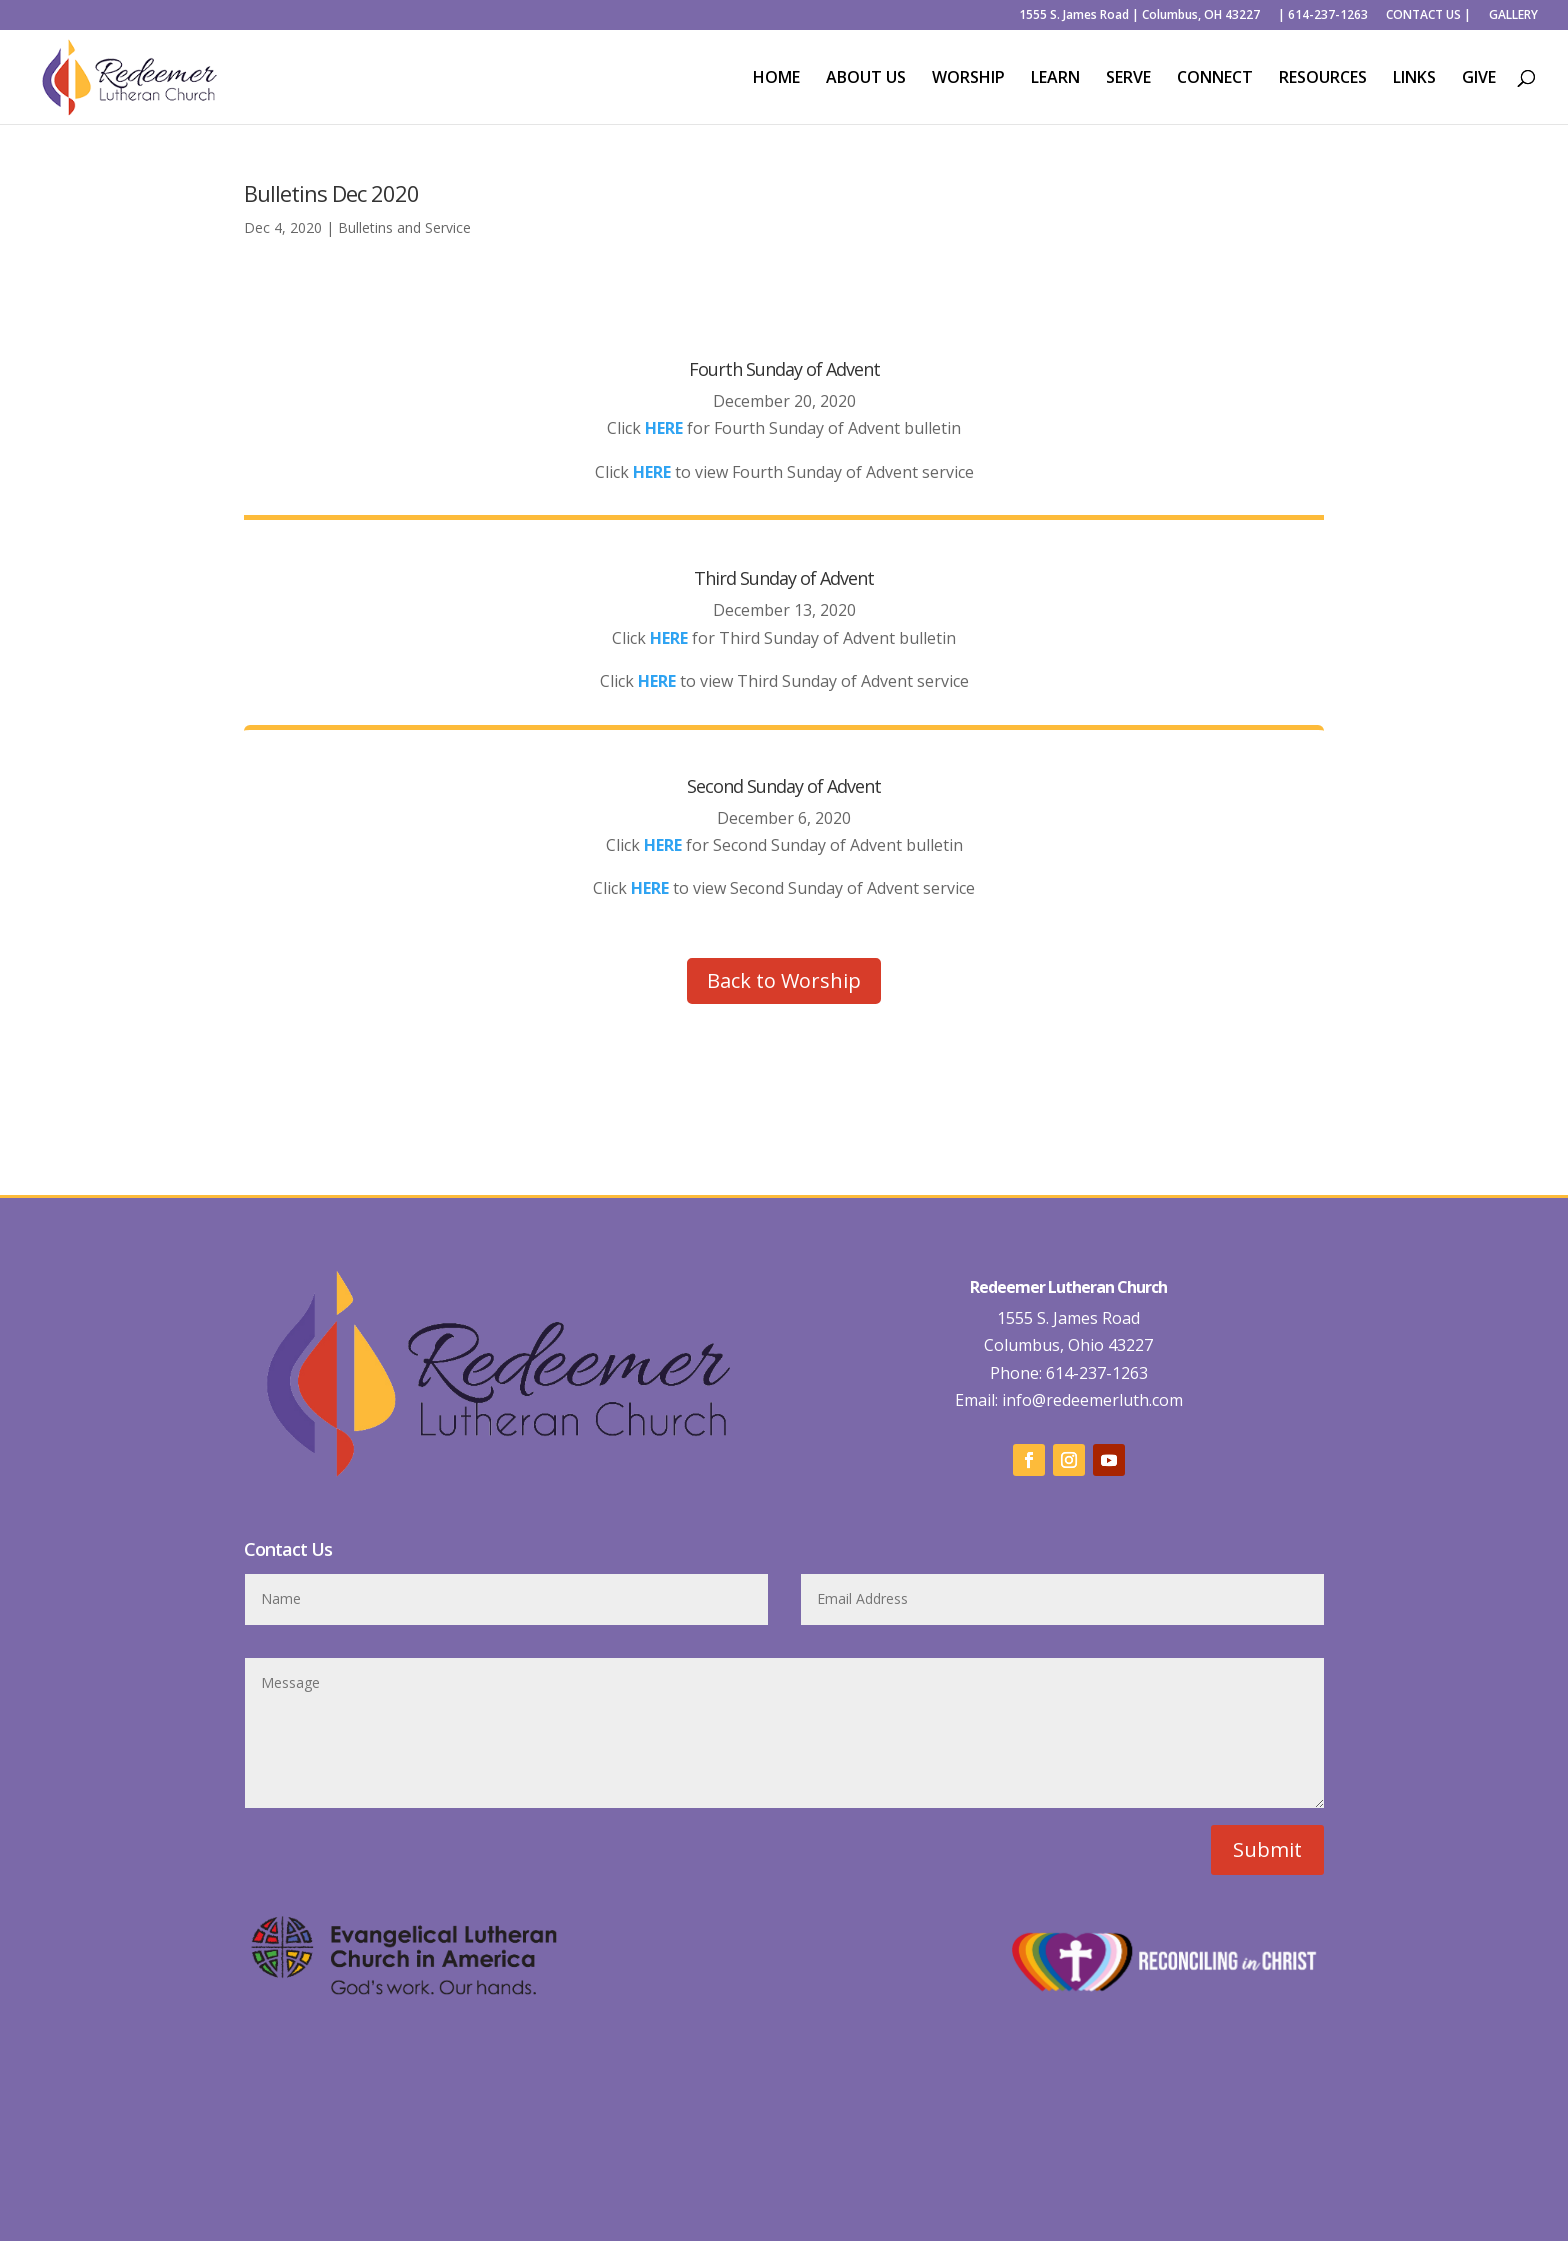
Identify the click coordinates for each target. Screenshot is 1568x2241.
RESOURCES (1323, 79)
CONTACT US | (1428, 16)
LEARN (1055, 79)
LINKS (1414, 79)
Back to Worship (784, 980)
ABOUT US (866, 79)
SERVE (1128, 79)
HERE (652, 472)
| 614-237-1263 (1323, 16)
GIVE (1479, 79)
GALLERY (1513, 16)
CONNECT (1215, 79)
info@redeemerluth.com (1090, 1400)
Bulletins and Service (404, 227)
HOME (776, 79)
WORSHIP (968, 79)
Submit (1267, 1849)
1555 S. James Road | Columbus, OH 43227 (1139, 16)
